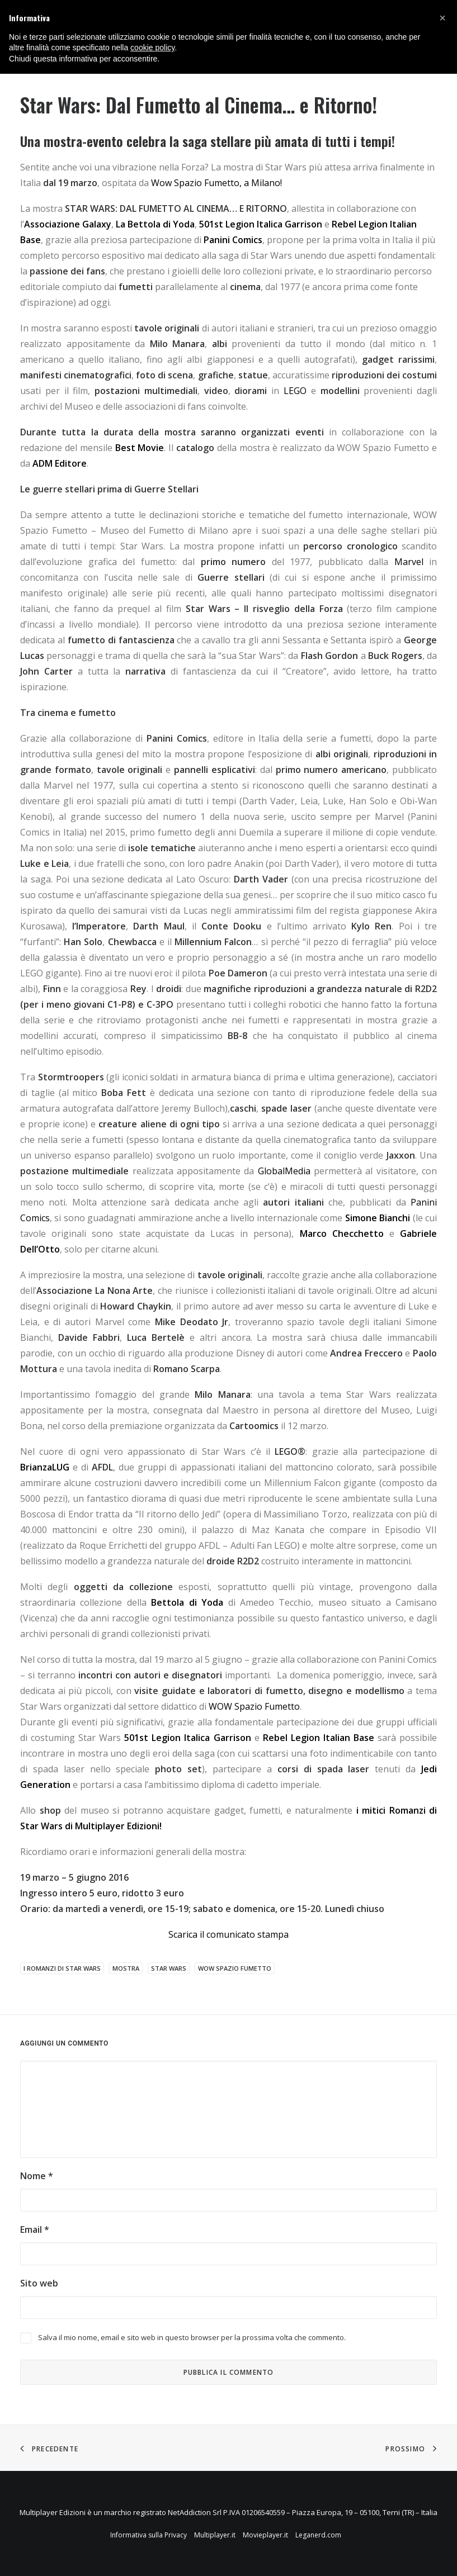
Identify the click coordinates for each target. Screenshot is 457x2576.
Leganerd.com (318, 2535)
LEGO (295, 391)
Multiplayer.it (214, 2535)
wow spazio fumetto (234, 1968)
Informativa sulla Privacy (148, 2535)
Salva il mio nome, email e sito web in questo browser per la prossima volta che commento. (192, 2337)
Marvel (408, 562)
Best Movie (139, 448)
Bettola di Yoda (187, 1602)
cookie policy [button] (152, 47)
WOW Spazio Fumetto (254, 1706)
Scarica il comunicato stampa (228, 1934)
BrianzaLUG (44, 1467)
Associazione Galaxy (67, 224)
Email (34, 2229)
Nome (36, 2176)
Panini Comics (233, 240)
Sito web (39, 2283)
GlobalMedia (284, 1171)
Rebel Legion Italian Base (318, 1737)
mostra (125, 1968)
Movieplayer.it (265, 2535)
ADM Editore (59, 463)
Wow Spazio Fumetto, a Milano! (216, 183)
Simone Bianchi (377, 1218)
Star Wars (168, 1968)
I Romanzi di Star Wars (62, 1968)
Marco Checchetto (342, 1233)
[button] (442, 18)
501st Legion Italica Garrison (259, 224)
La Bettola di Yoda (155, 224)
